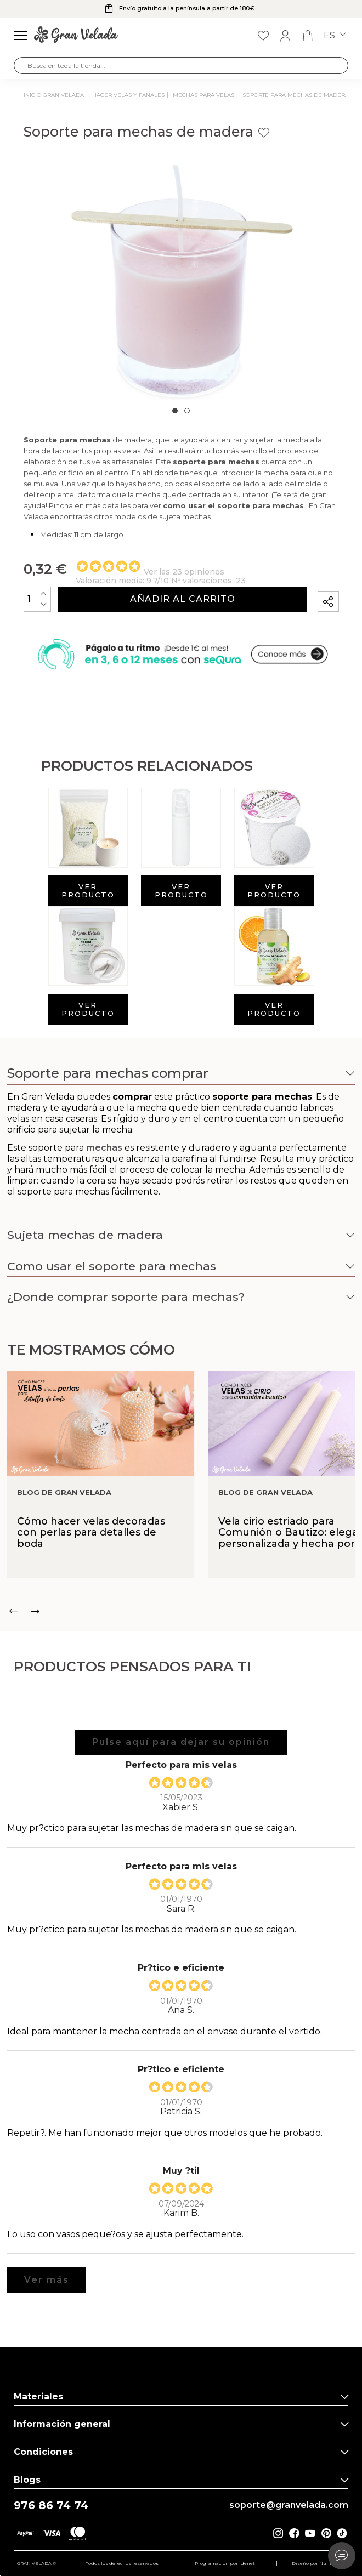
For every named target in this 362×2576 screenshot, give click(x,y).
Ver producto (88, 890)
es (335, 36)
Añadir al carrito (182, 599)
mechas (104, 1186)
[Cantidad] (37, 599)
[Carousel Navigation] (181, 1611)
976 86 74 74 (51, 2505)
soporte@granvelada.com (288, 2505)
